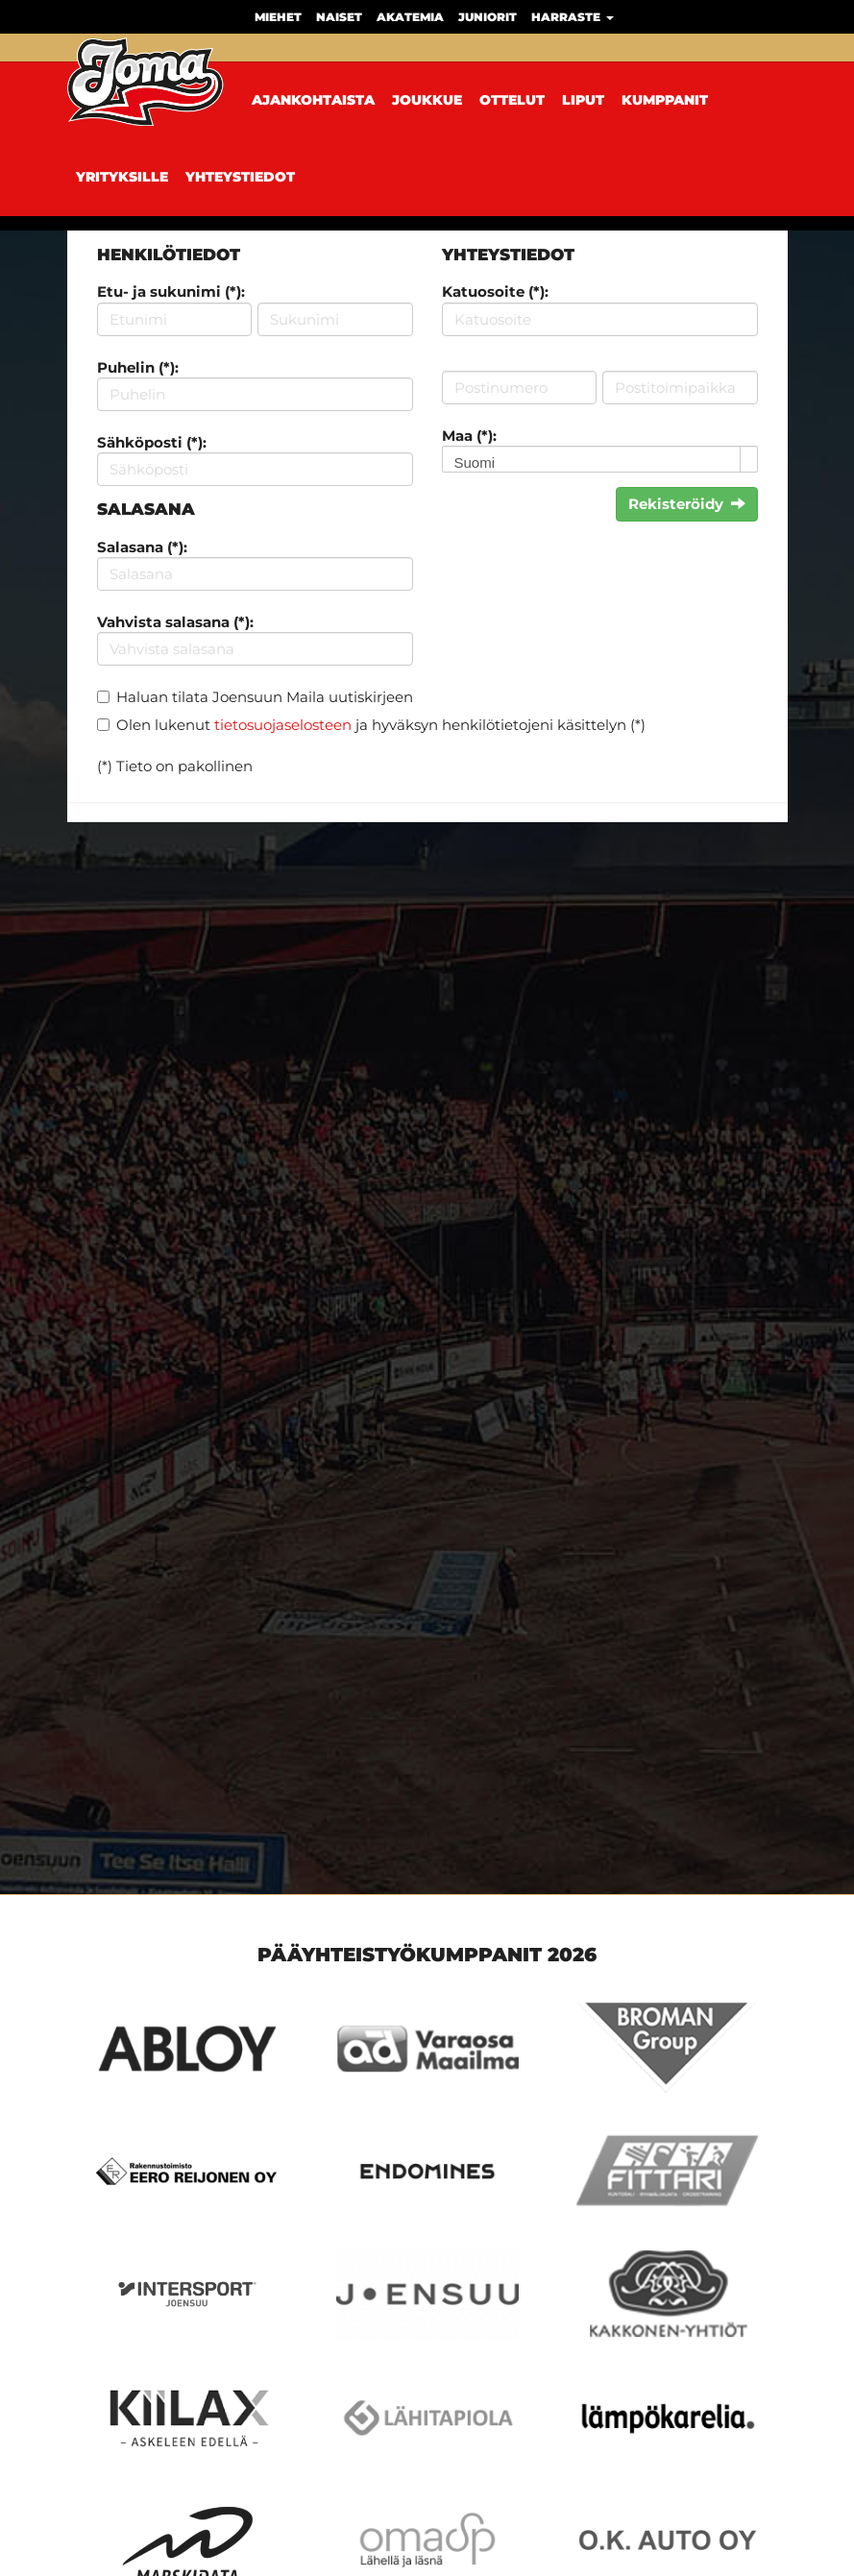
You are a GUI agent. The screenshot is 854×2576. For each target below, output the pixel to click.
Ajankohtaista (313, 100)
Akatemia (410, 17)
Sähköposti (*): (152, 442)
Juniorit (487, 17)
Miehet (278, 17)
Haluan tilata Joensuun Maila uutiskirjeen (264, 697)
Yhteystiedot (240, 176)
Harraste (572, 17)
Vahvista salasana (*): (175, 622)
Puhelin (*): (138, 367)
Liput (583, 100)
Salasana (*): (142, 547)
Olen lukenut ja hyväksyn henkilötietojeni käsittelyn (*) (381, 725)
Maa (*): (469, 435)
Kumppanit (665, 100)
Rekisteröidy (686, 504)
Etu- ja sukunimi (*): (171, 291)
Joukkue (427, 100)
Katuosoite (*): (495, 291)
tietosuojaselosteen (283, 725)
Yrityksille (122, 176)
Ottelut (512, 100)
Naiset (339, 17)
